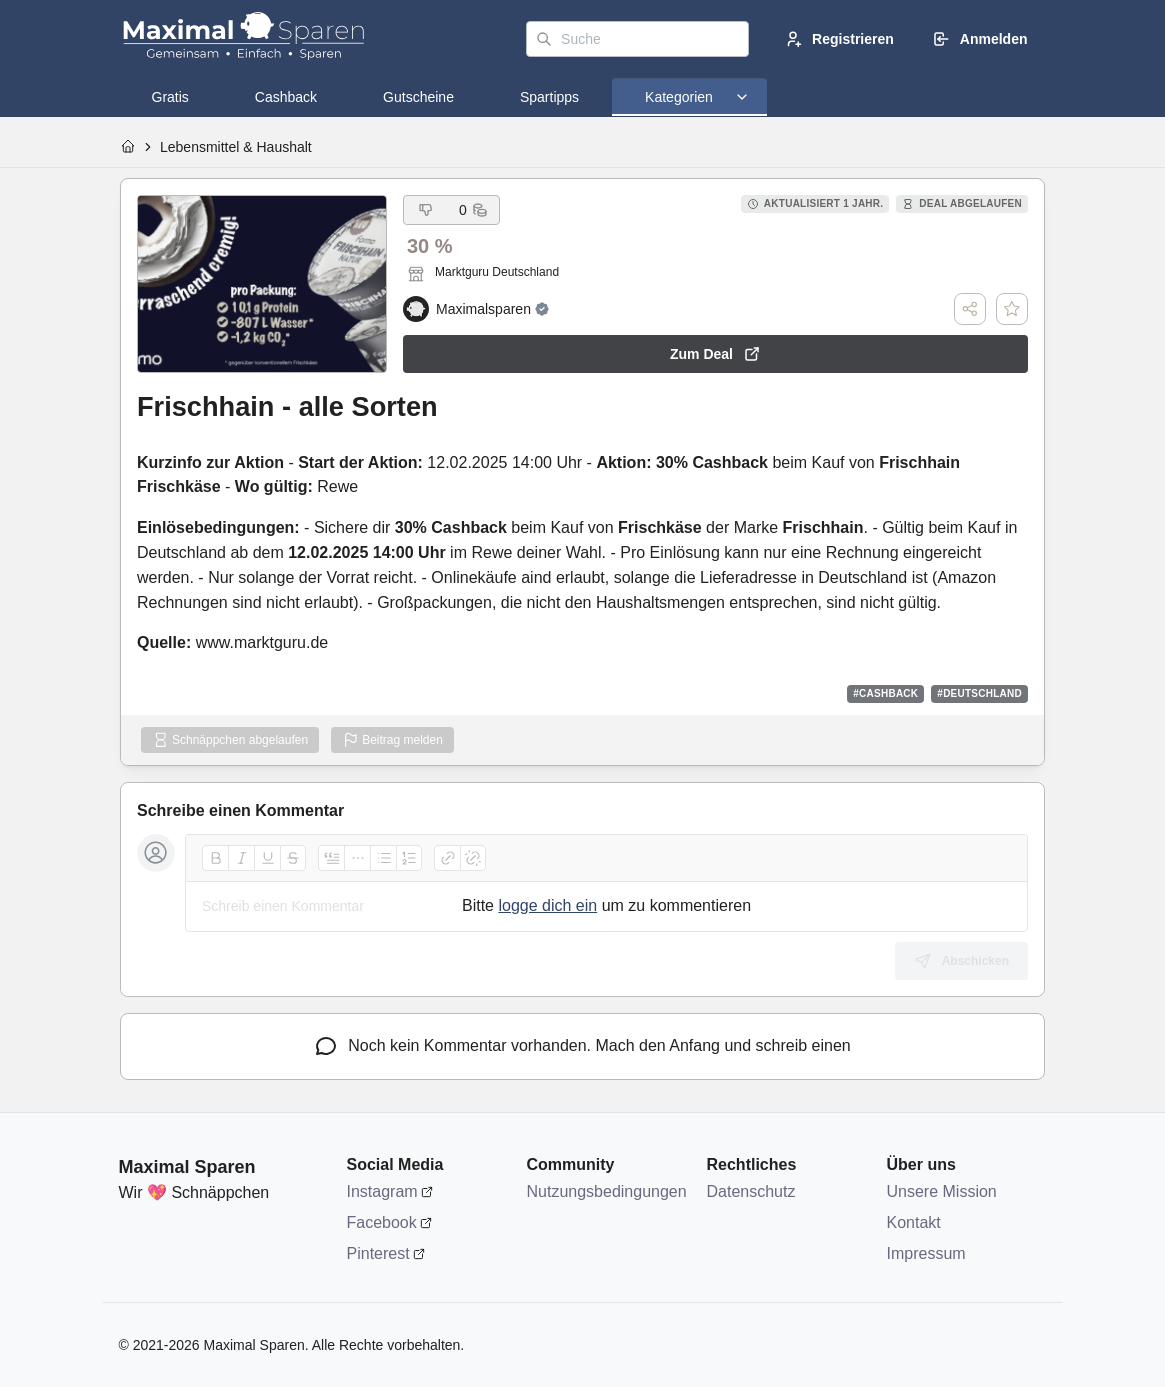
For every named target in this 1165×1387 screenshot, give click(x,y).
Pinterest (378, 1253)
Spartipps (549, 97)
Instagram (382, 1191)
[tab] (170, 97)
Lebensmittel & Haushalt (236, 147)
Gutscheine (418, 97)
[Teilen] (970, 309)
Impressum (926, 1253)
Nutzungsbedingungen (607, 1191)
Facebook (382, 1222)
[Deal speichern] (1012, 309)
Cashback (286, 97)
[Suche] (637, 39)
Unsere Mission (942, 1191)
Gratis (170, 97)
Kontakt (914, 1222)
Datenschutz (751, 1191)
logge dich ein (547, 905)
